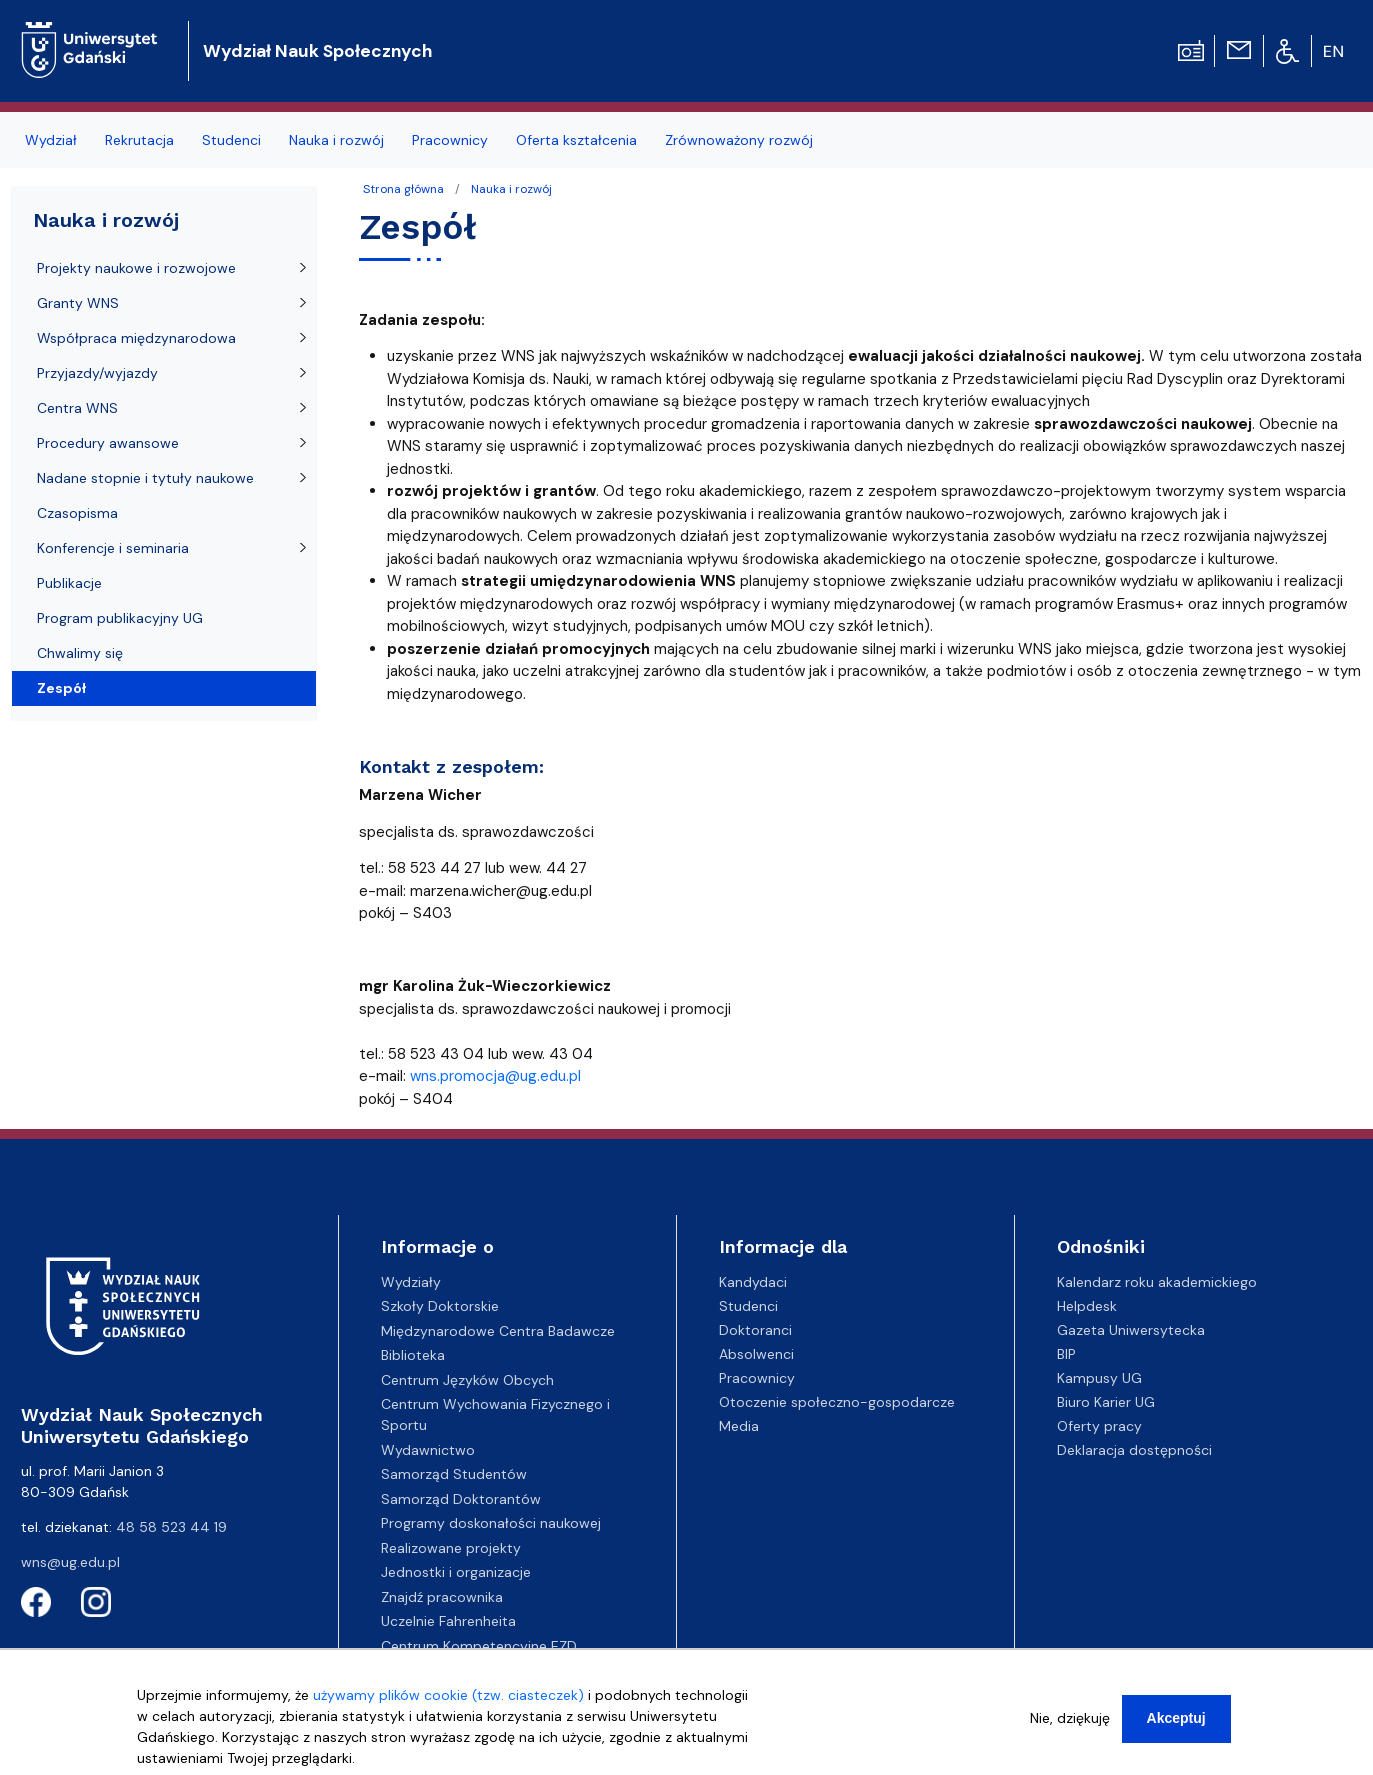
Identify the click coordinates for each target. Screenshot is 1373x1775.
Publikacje (69, 583)
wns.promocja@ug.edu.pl (495, 1076)
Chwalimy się (80, 653)
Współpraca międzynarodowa (136, 338)
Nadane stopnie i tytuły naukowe (145, 478)
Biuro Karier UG (1106, 1402)
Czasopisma (77, 513)
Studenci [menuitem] (231, 140)
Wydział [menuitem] (51, 140)
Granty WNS (78, 303)
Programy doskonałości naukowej (491, 1523)
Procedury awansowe (108, 443)
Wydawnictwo (428, 1450)
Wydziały (411, 1282)
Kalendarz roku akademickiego (1157, 1282)
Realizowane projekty (451, 1548)
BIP (1066, 1354)
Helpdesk (1087, 1306)
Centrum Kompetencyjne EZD (479, 1646)
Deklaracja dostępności (1134, 1450)
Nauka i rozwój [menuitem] (336, 140)
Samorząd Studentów (454, 1474)
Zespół (61, 688)
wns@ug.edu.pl (70, 1562)
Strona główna (403, 189)
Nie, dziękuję (1070, 1728)
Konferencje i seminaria (113, 548)
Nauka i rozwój (511, 189)
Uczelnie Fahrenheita (448, 1621)
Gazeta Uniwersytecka (1131, 1330)
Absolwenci (756, 1354)
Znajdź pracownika (442, 1597)
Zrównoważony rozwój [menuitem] (739, 140)
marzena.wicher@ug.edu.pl (501, 891)
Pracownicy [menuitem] (450, 140)
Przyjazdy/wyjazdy (97, 373)
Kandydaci (753, 1282)
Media (739, 1426)
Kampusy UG (1099, 1378)
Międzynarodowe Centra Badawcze (498, 1331)
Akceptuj (1176, 1728)
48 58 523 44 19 (171, 1527)
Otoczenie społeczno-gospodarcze (837, 1402)
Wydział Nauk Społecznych (317, 51)
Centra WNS (77, 408)
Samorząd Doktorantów (461, 1499)
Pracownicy (757, 1378)
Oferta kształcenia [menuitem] (576, 140)
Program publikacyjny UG (120, 618)
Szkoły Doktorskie (440, 1306)
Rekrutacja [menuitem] (139, 140)
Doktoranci (755, 1330)
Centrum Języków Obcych (467, 1380)
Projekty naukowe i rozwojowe (136, 268)
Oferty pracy (1099, 1426)
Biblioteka (413, 1355)
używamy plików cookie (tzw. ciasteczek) (448, 1705)
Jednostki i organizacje (456, 1572)
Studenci (748, 1306)
